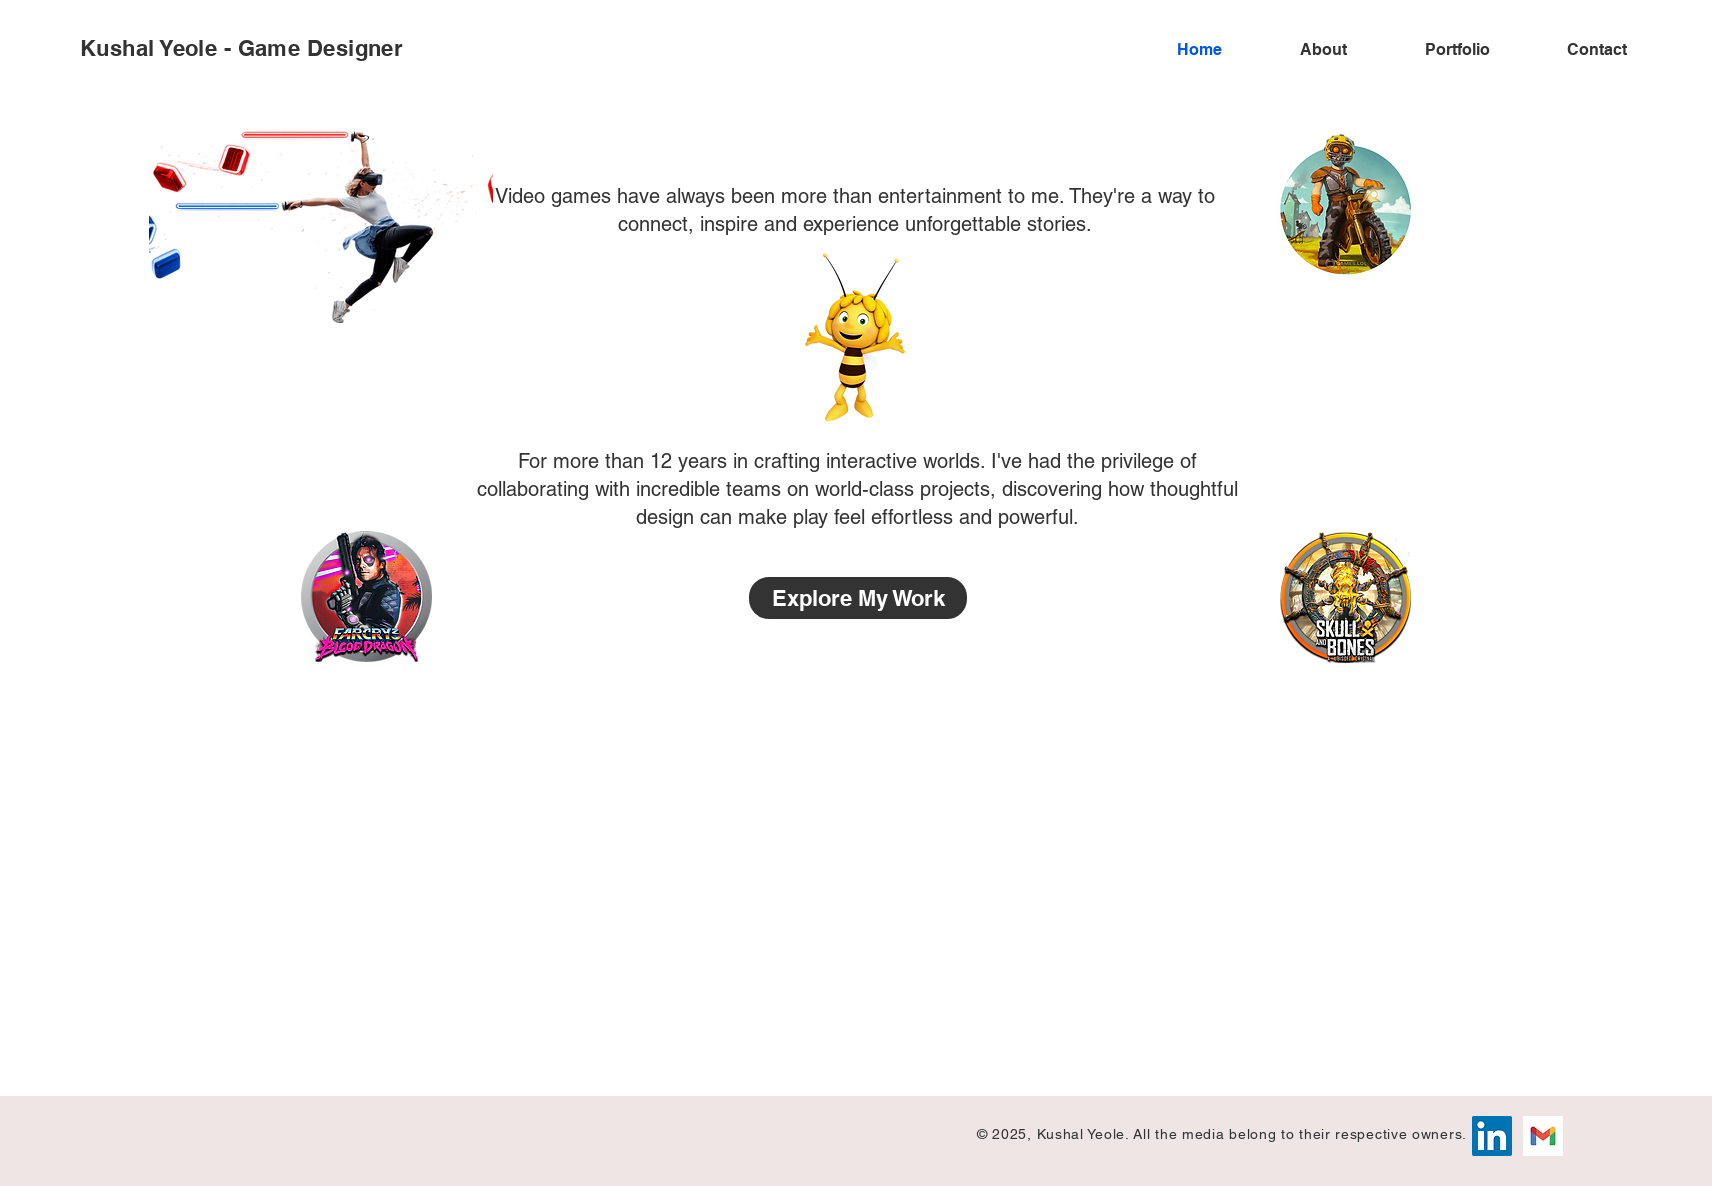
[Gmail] (1543, 1136)
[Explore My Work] (858, 598)
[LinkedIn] (1492, 1136)
